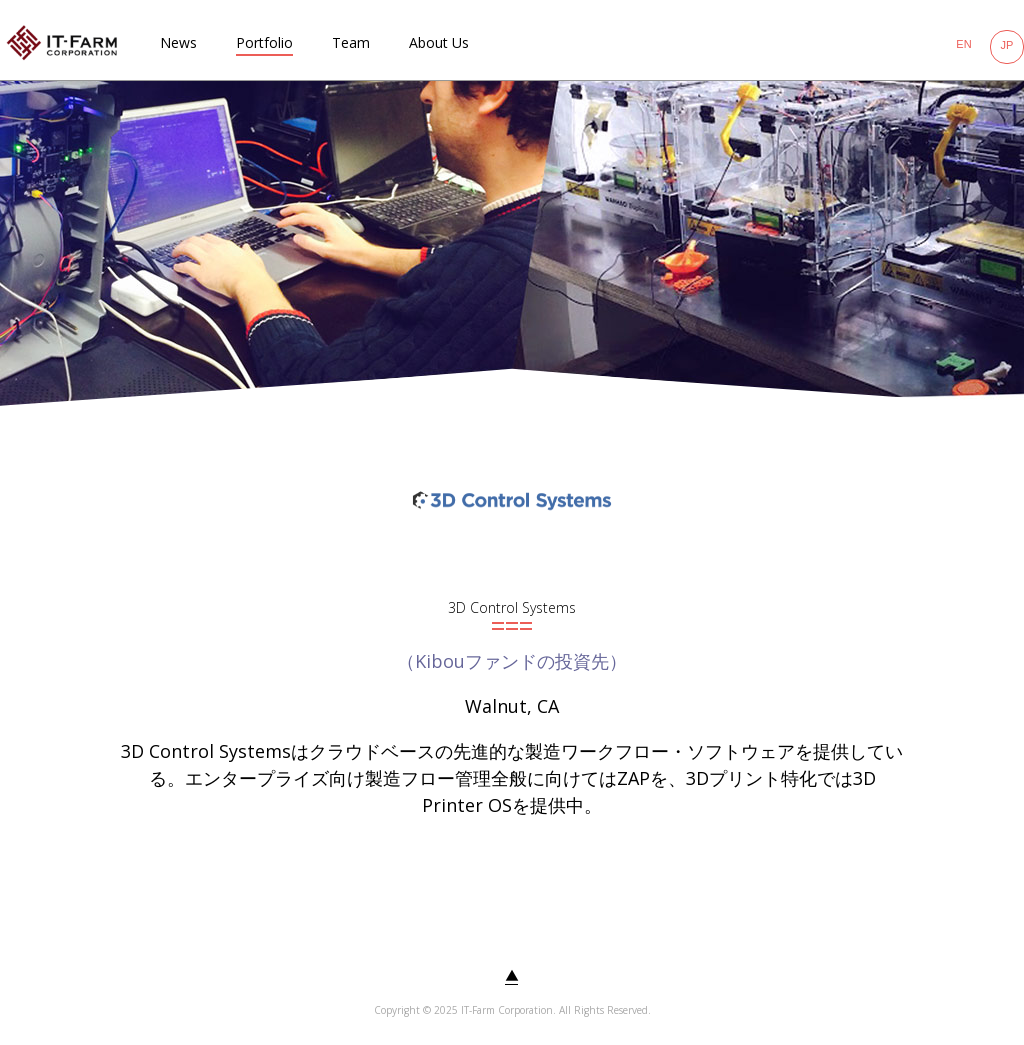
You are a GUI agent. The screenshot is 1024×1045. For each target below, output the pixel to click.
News (178, 42)
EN (963, 44)
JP (1007, 45)
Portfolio (264, 42)
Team (351, 42)
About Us (439, 42)
